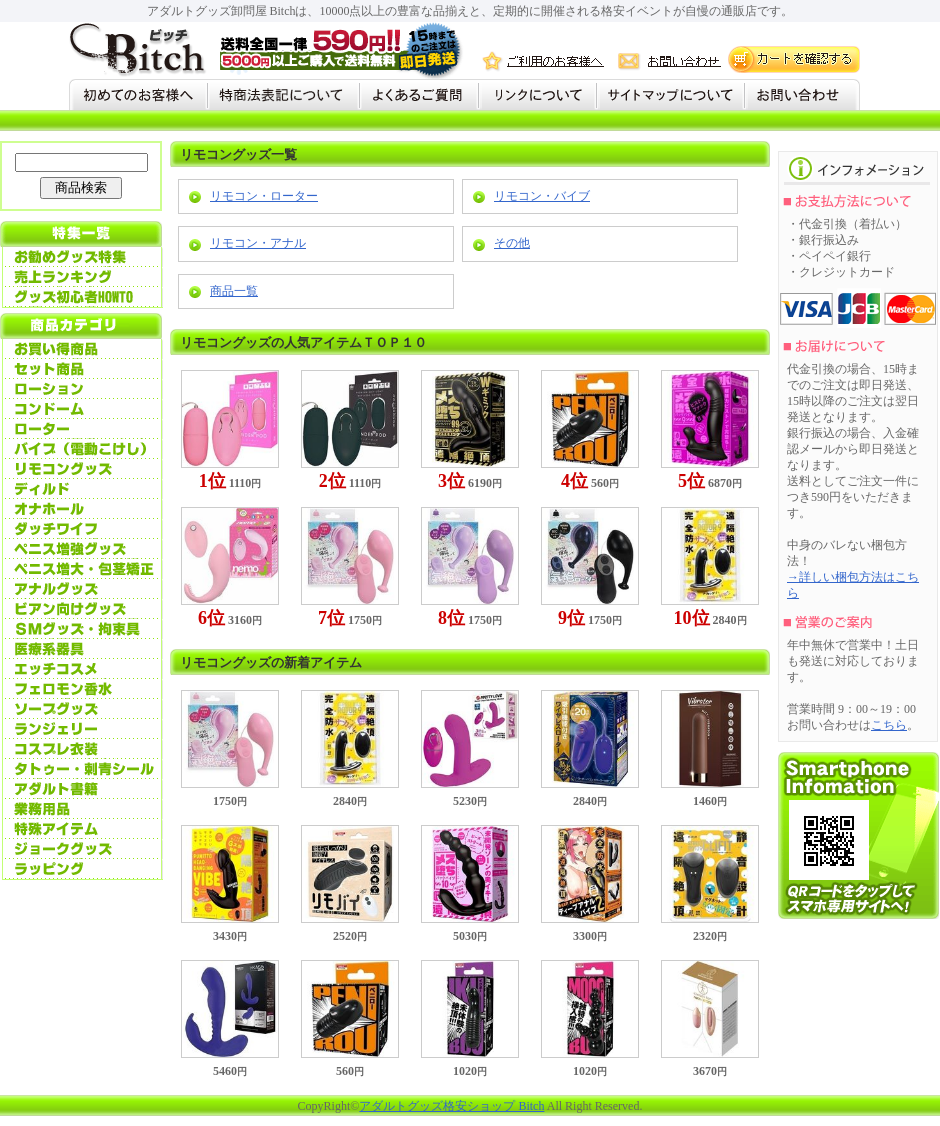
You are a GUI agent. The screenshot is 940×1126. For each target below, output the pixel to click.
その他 (512, 243)
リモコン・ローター (264, 196)
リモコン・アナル (258, 243)
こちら (889, 725)
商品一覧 (234, 291)
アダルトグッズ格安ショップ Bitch (451, 1106)
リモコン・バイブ (542, 196)
